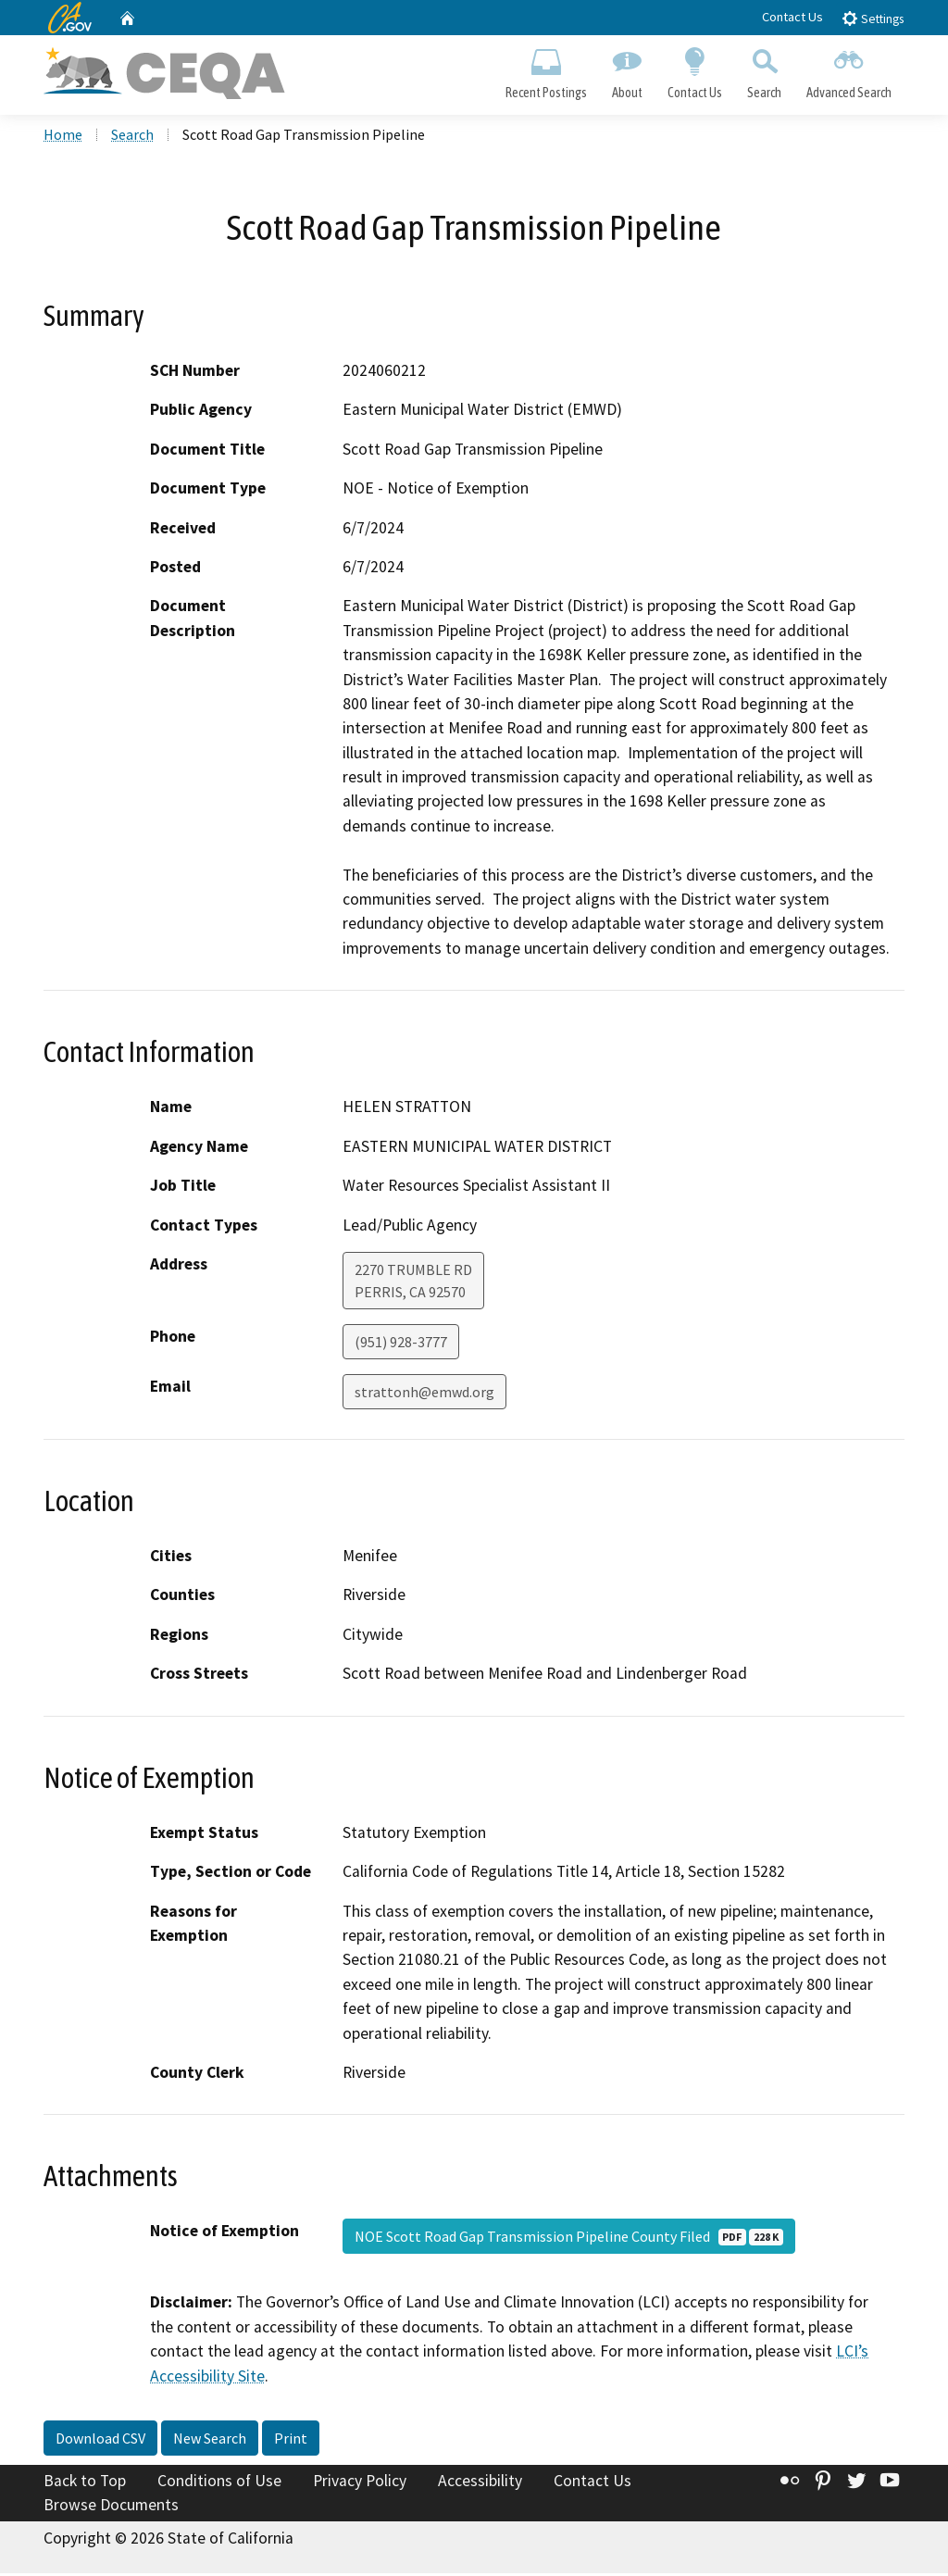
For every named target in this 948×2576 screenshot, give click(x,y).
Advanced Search (849, 70)
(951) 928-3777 (401, 1344)
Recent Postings (546, 70)
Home (63, 138)
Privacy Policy (359, 2484)
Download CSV (100, 2441)
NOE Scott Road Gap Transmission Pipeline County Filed (569, 2240)
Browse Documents (111, 2507)
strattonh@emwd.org (424, 1394)
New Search (209, 2441)
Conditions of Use (219, 2484)
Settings (873, 18)
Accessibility (480, 2484)
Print (290, 2441)
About (626, 70)
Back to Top (85, 2484)
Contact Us (792, 16)
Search (764, 70)
